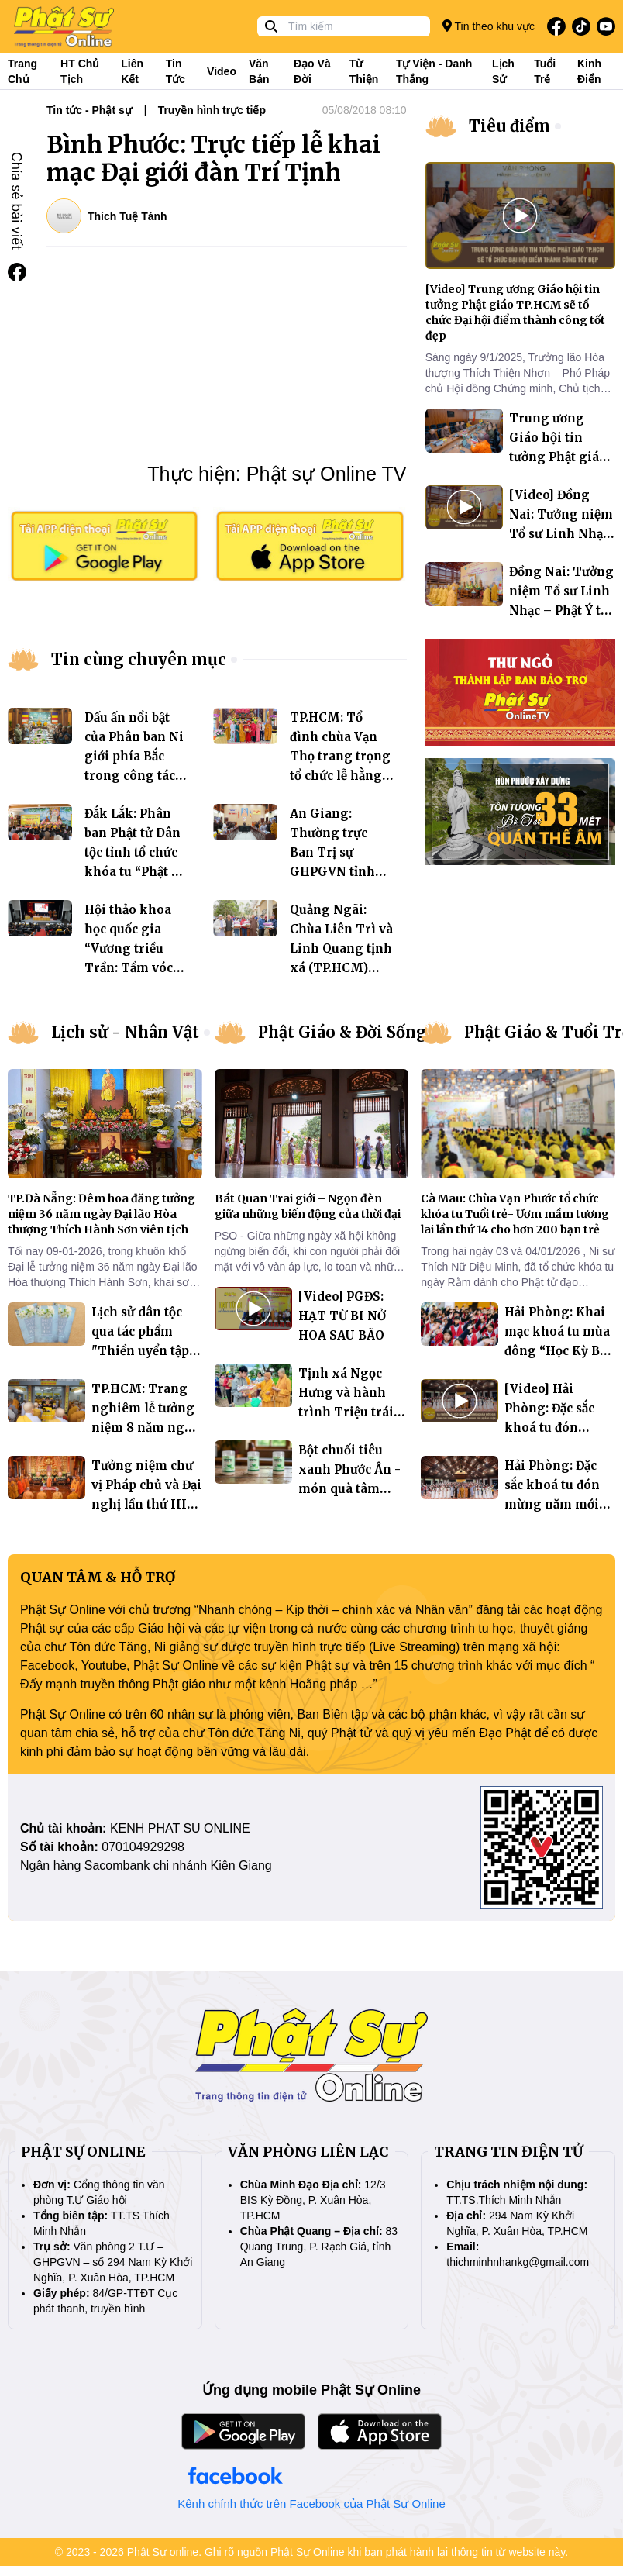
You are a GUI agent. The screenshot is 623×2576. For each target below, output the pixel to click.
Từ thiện (364, 71)
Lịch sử (503, 71)
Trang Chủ (22, 71)
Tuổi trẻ (545, 71)
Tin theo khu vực (488, 26)
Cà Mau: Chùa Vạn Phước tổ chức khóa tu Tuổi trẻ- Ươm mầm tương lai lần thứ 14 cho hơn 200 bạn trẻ (515, 1213)
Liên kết (132, 71)
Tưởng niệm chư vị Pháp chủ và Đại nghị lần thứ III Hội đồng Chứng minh (146, 1504)
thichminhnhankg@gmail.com (517, 2262)
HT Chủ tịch (79, 71)
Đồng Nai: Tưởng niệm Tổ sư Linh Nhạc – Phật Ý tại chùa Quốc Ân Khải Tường (561, 610)
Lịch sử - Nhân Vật (125, 1032)
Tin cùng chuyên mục (138, 659)
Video (221, 71)
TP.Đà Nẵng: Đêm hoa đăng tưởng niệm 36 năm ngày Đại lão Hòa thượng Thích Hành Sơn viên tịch (101, 1213)
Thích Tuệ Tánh (127, 216)
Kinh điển (589, 71)
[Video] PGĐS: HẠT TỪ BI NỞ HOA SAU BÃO (342, 1316)
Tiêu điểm (509, 126)
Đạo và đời (312, 71)
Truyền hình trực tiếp (212, 110)
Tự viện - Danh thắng (434, 71)
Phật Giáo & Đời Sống (342, 1032)
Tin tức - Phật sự (89, 110)
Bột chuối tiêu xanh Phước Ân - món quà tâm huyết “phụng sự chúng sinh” (349, 1489)
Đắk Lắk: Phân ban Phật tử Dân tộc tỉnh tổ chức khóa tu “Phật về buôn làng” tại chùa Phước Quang (134, 871)
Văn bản (259, 71)
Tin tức (175, 71)
